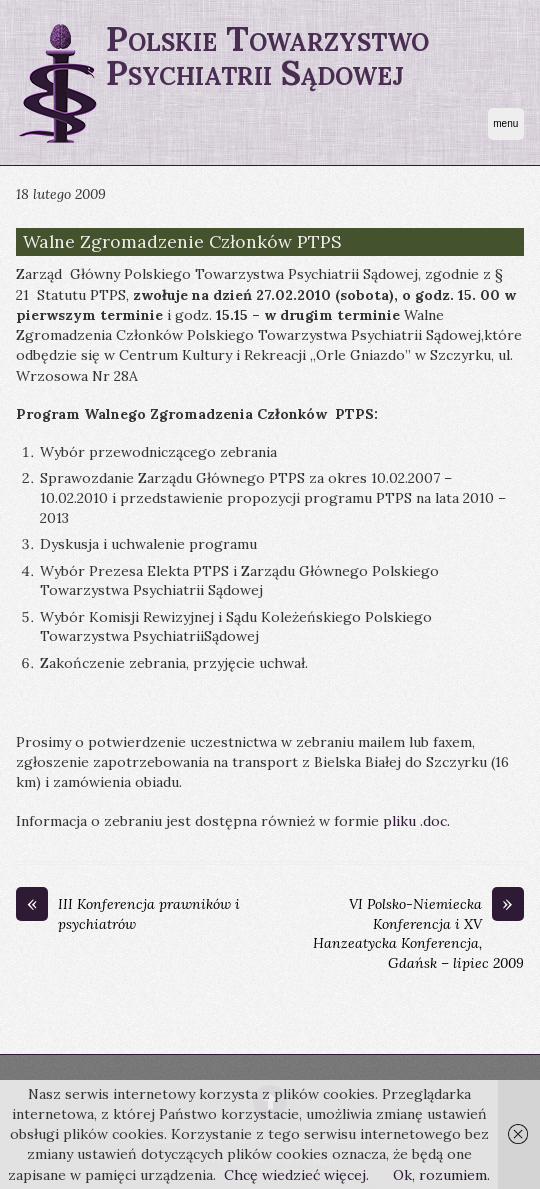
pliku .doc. (416, 821)
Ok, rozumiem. (441, 1175)
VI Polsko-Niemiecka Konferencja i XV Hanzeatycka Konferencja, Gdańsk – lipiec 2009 (418, 933)
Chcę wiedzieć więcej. (296, 1175)
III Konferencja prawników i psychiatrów (128, 914)
